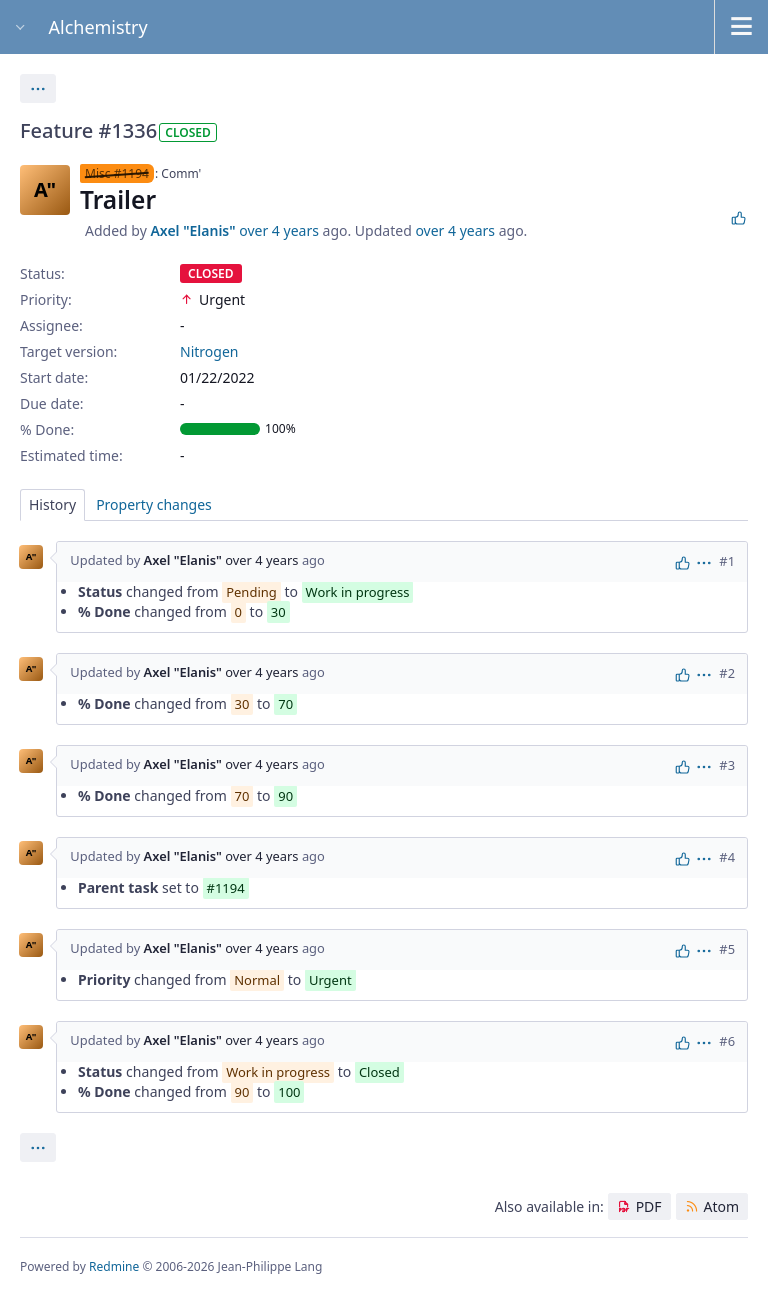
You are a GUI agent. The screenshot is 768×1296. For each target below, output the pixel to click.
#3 (727, 765)
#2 (727, 673)
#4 (727, 857)
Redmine (114, 1266)
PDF (649, 1206)
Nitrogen (209, 351)
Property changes (154, 504)
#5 (727, 949)
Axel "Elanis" (192, 230)
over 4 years (279, 230)
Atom (721, 1206)
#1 (727, 561)
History (52, 504)
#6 (727, 1041)
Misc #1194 (117, 173)
